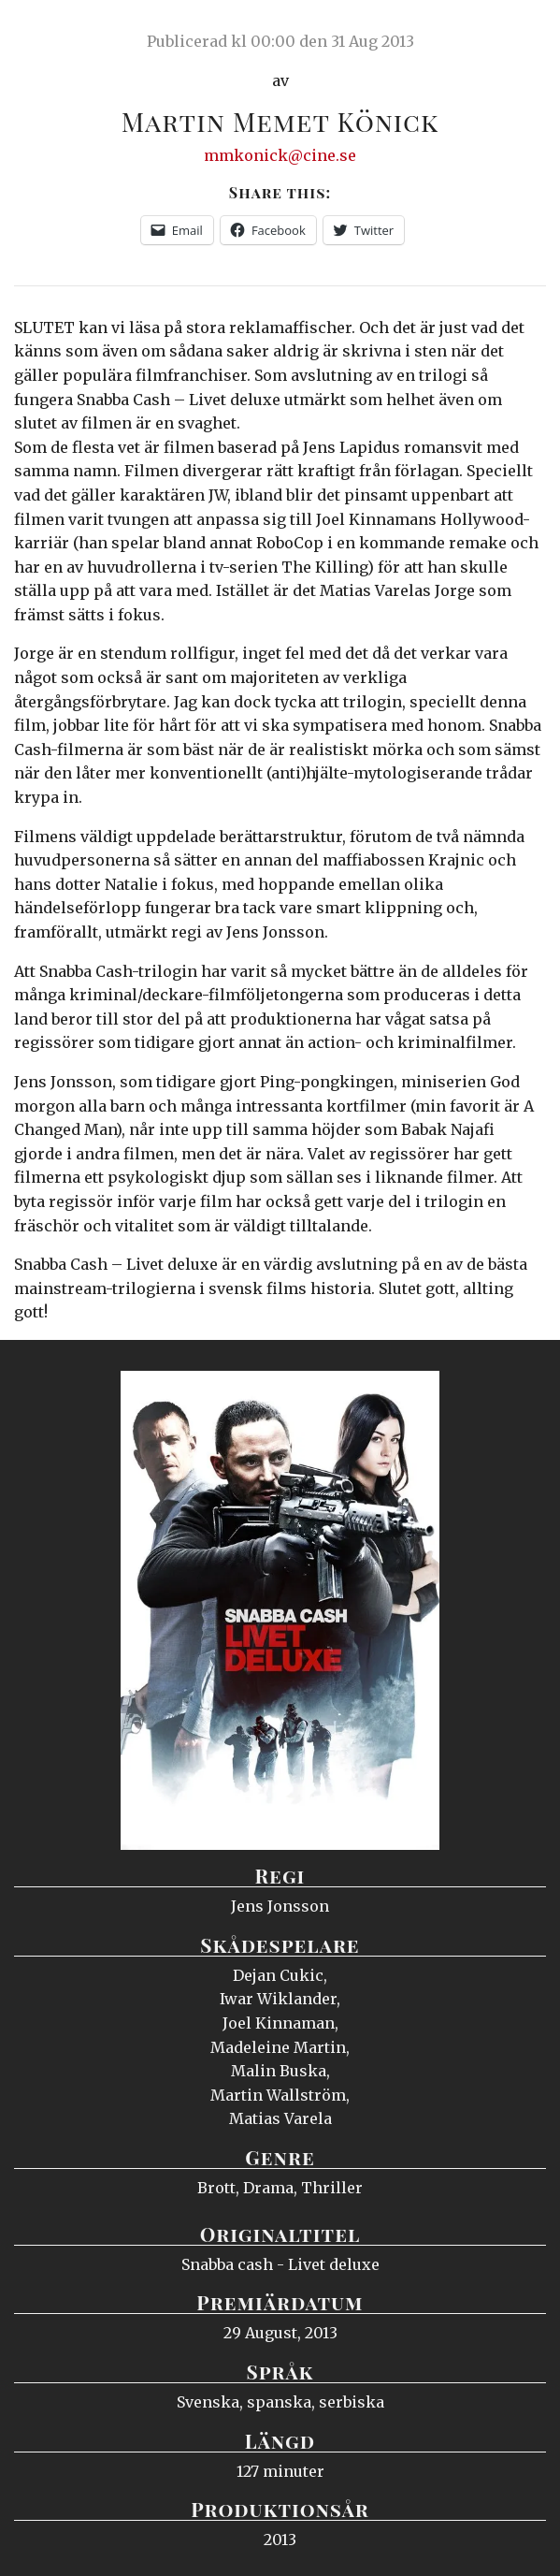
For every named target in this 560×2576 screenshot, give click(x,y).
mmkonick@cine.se (280, 155)
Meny (522, 32)
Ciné (60, 32)
